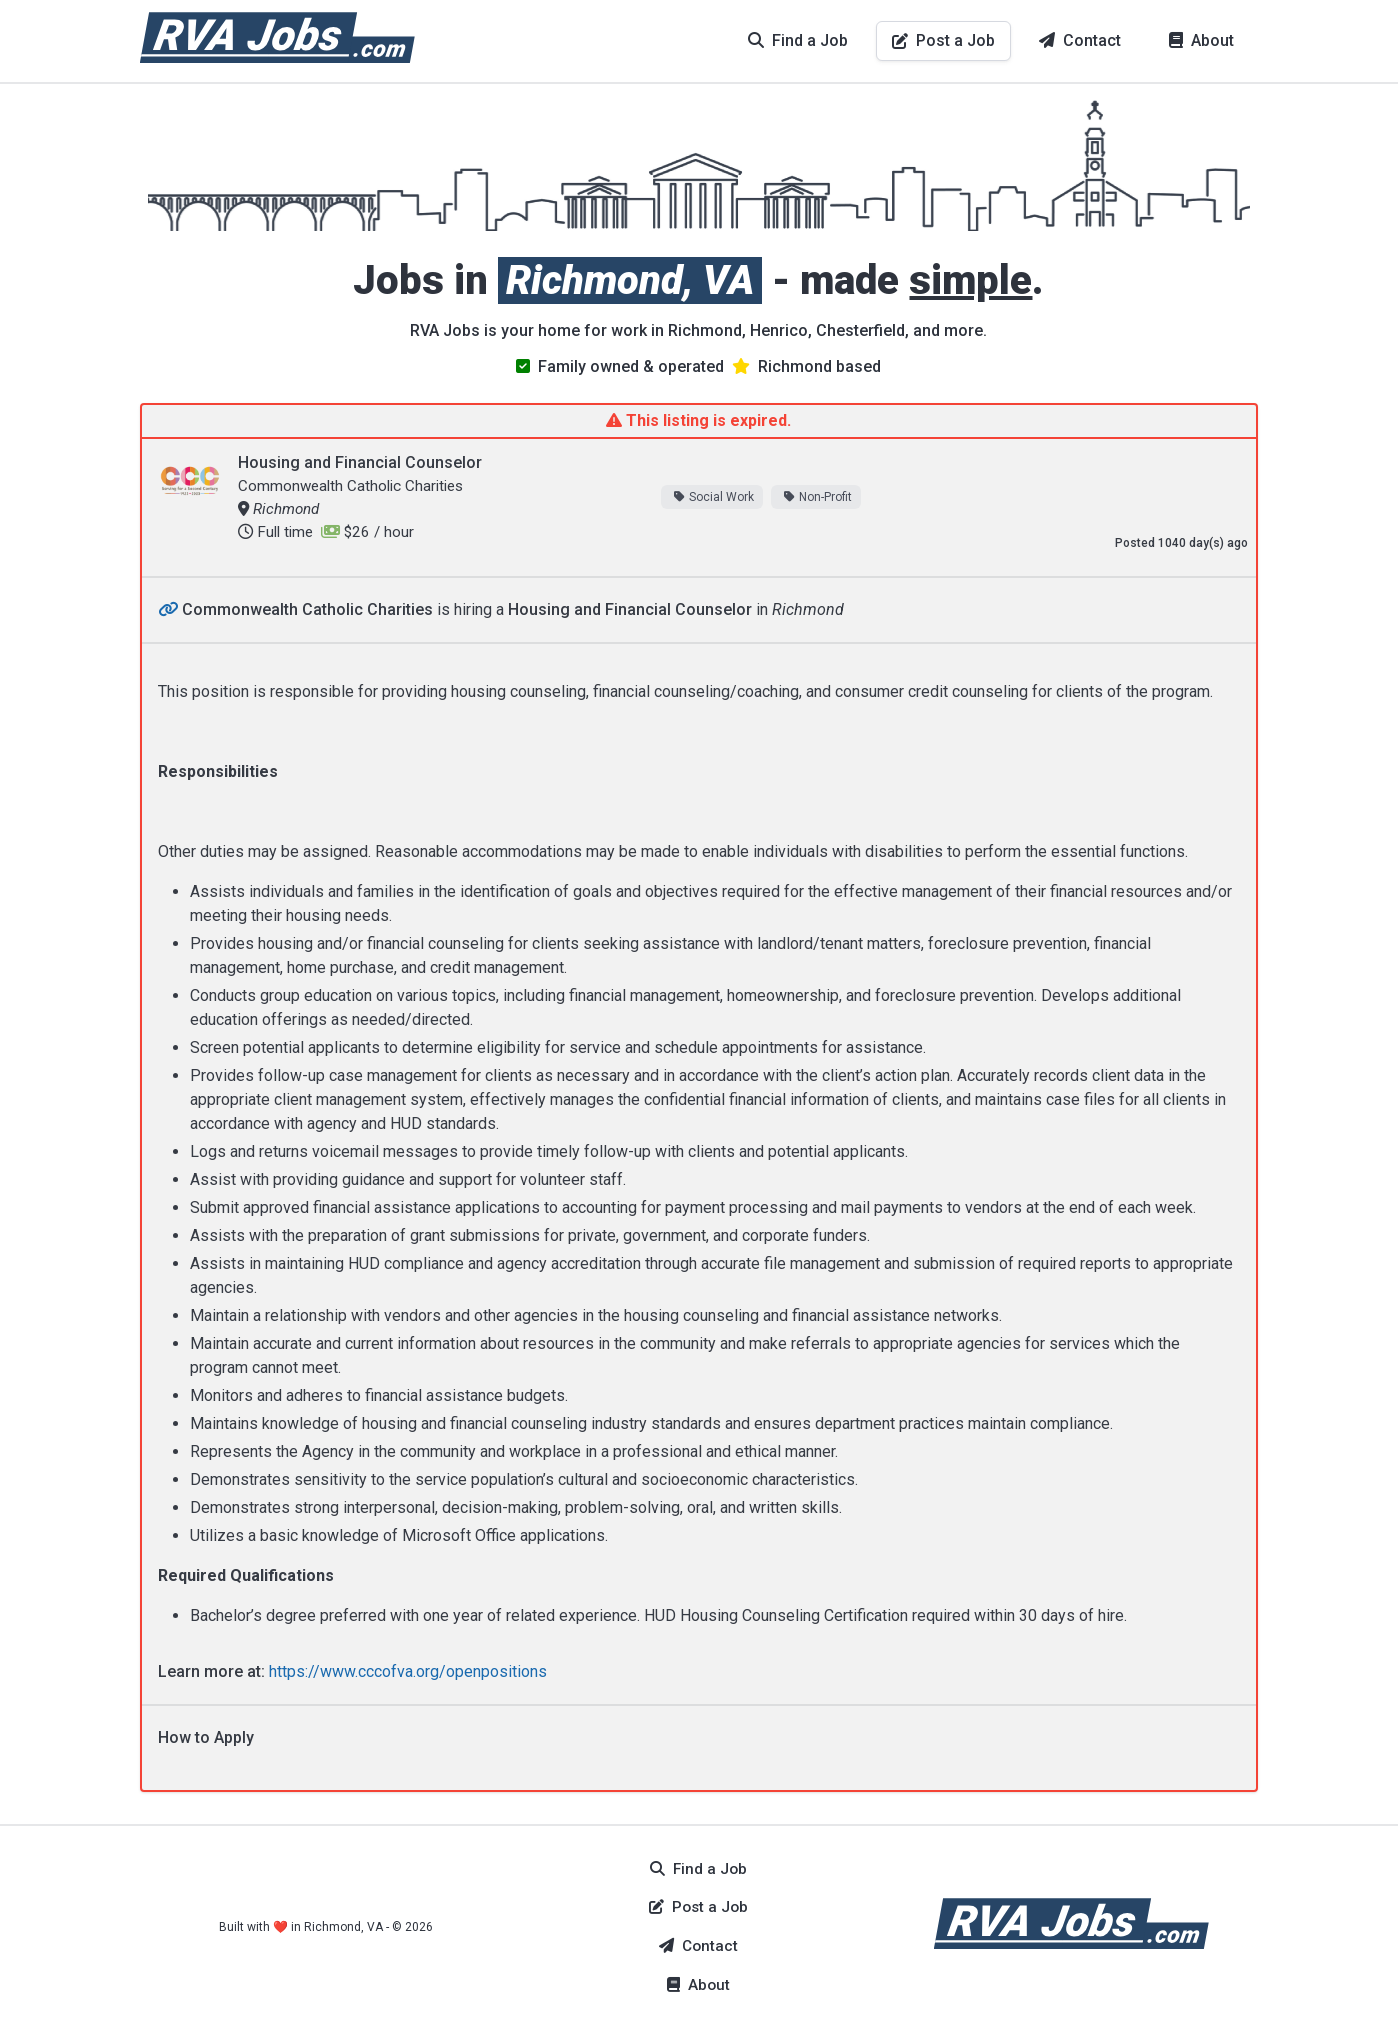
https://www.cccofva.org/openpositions (408, 1671)
